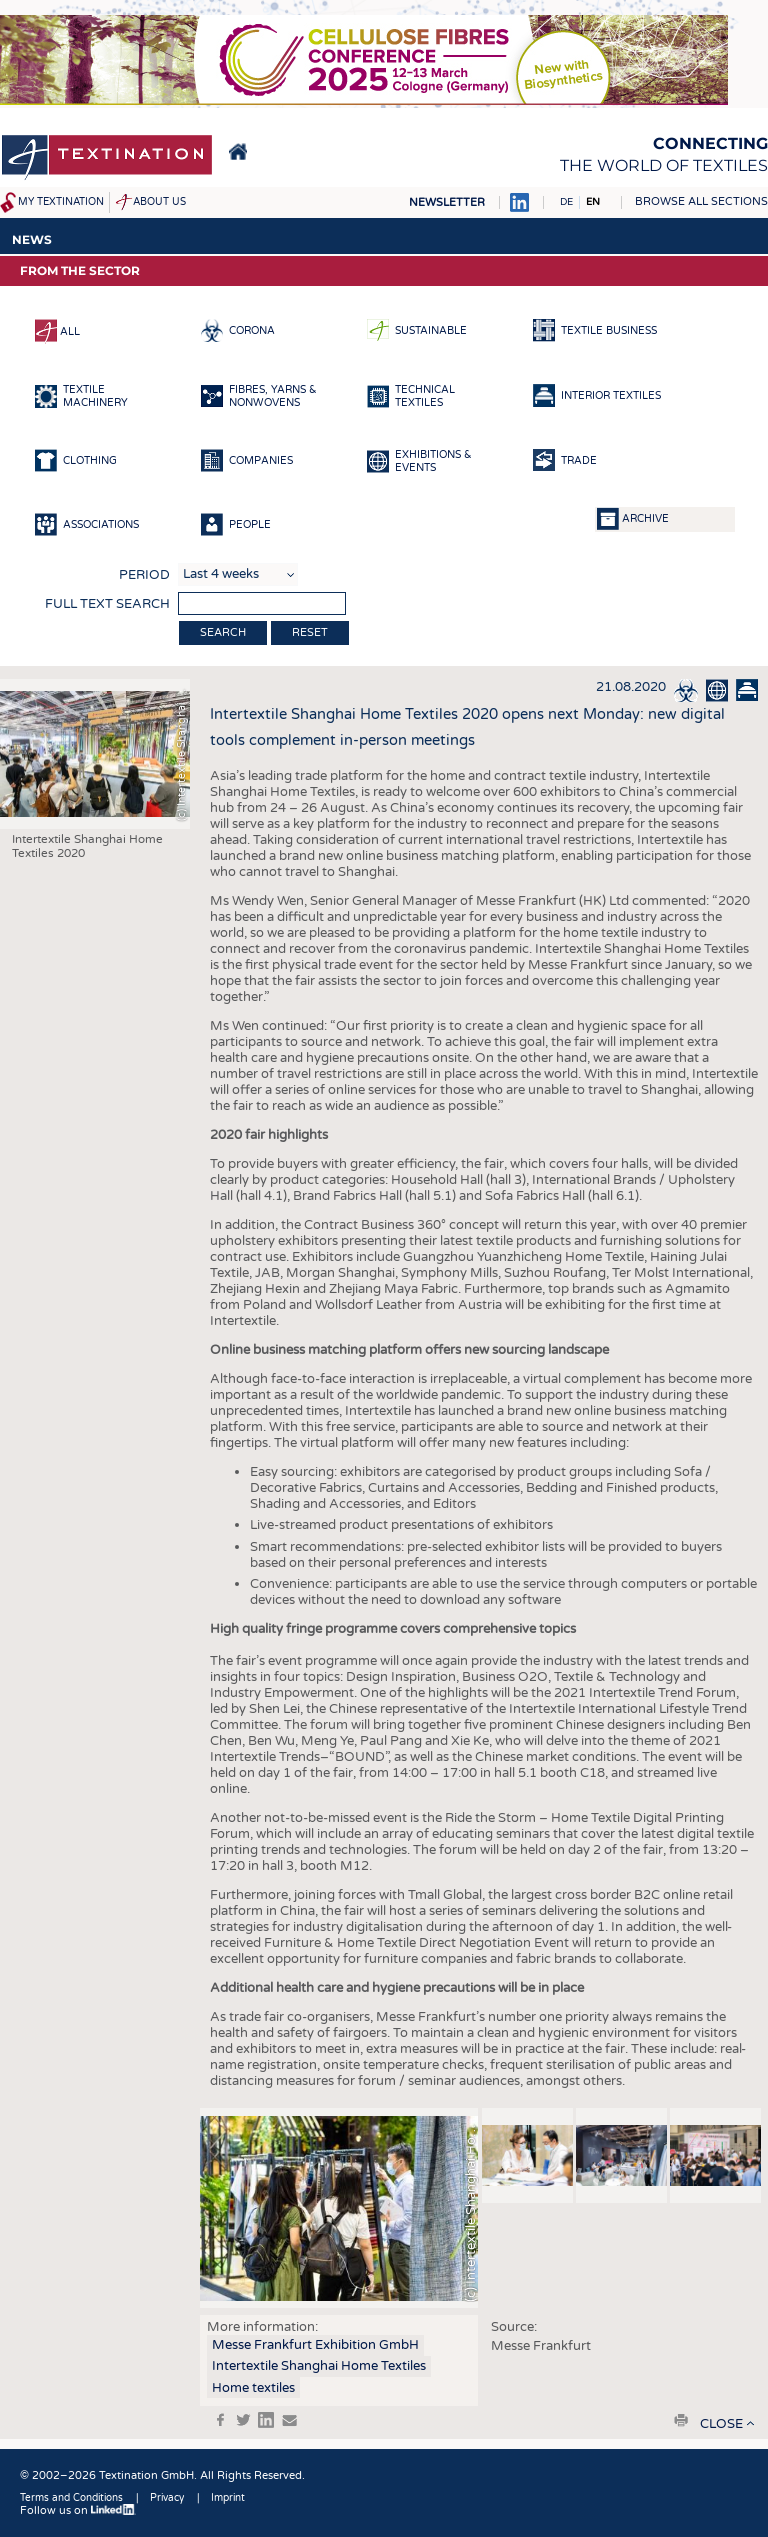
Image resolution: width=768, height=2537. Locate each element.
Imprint (228, 2498)
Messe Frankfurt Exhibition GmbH (315, 2345)
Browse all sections (701, 201)
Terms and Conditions (71, 2498)
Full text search (107, 604)
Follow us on (78, 2510)
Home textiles (253, 2388)
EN (593, 202)
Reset (310, 632)
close (721, 2424)
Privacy (167, 2498)
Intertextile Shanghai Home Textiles (319, 2366)
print (681, 2420)
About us (159, 202)
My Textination (61, 202)
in (266, 2420)
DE (566, 202)
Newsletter (447, 202)
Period (144, 575)
